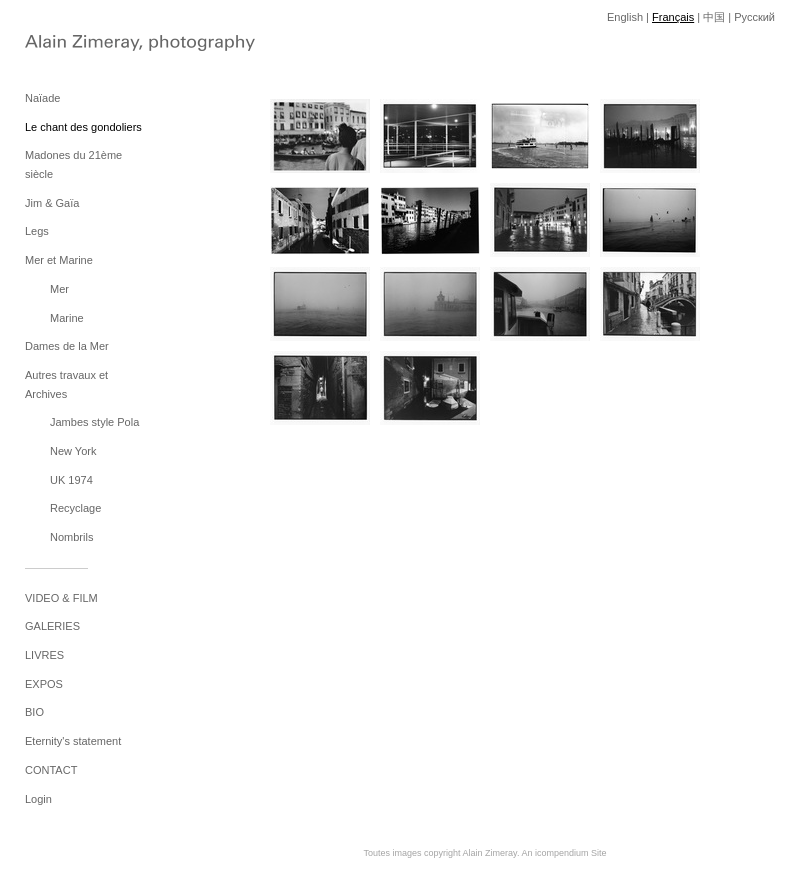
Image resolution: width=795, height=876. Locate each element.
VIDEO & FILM (61, 598)
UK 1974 (71, 480)
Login (38, 799)
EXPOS (44, 684)
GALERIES (52, 626)
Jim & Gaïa (52, 203)
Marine (67, 318)
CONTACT (51, 770)
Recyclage (75, 508)
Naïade (42, 98)
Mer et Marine (59, 260)
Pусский (754, 17)
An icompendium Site (563, 853)
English (625, 17)
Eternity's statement (73, 741)
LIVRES (44, 655)
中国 (714, 17)
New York (73, 451)
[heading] (75, 45)
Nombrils (71, 537)
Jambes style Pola (94, 422)
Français (673, 17)
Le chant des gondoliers (83, 127)
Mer (59, 289)
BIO (34, 712)
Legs (37, 231)
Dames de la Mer (67, 346)
